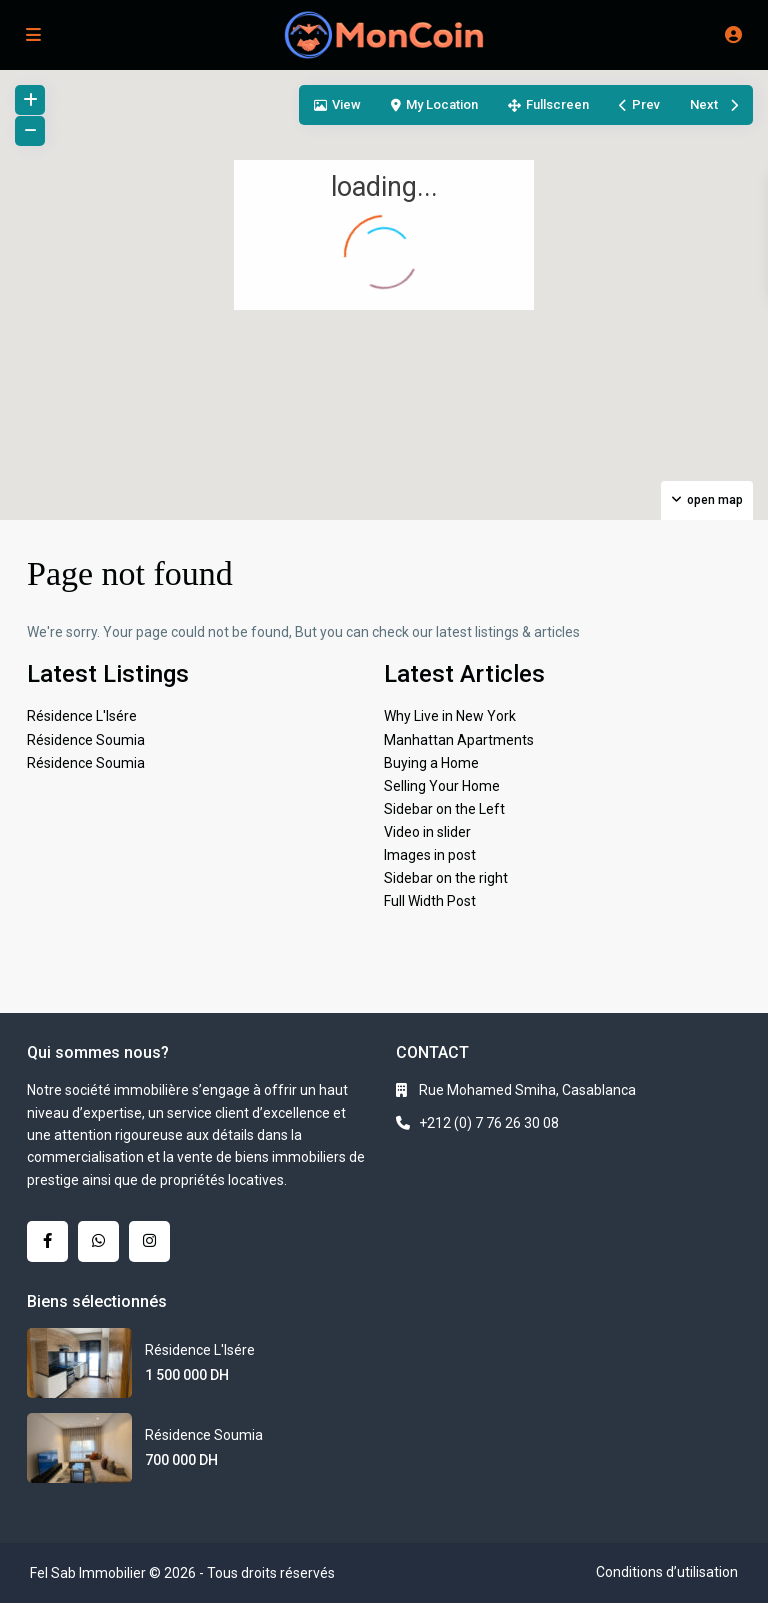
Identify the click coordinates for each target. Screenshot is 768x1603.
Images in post (430, 855)
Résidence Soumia (86, 740)
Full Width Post (430, 901)
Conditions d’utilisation (667, 1572)
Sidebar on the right (446, 878)
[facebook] (47, 1241)
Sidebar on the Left (444, 809)
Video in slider (427, 832)
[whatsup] (98, 1241)
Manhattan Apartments (459, 740)
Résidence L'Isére (82, 716)
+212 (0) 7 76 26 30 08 (489, 1123)
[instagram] (149, 1241)
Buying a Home (431, 763)
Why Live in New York (450, 716)
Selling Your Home (442, 786)
